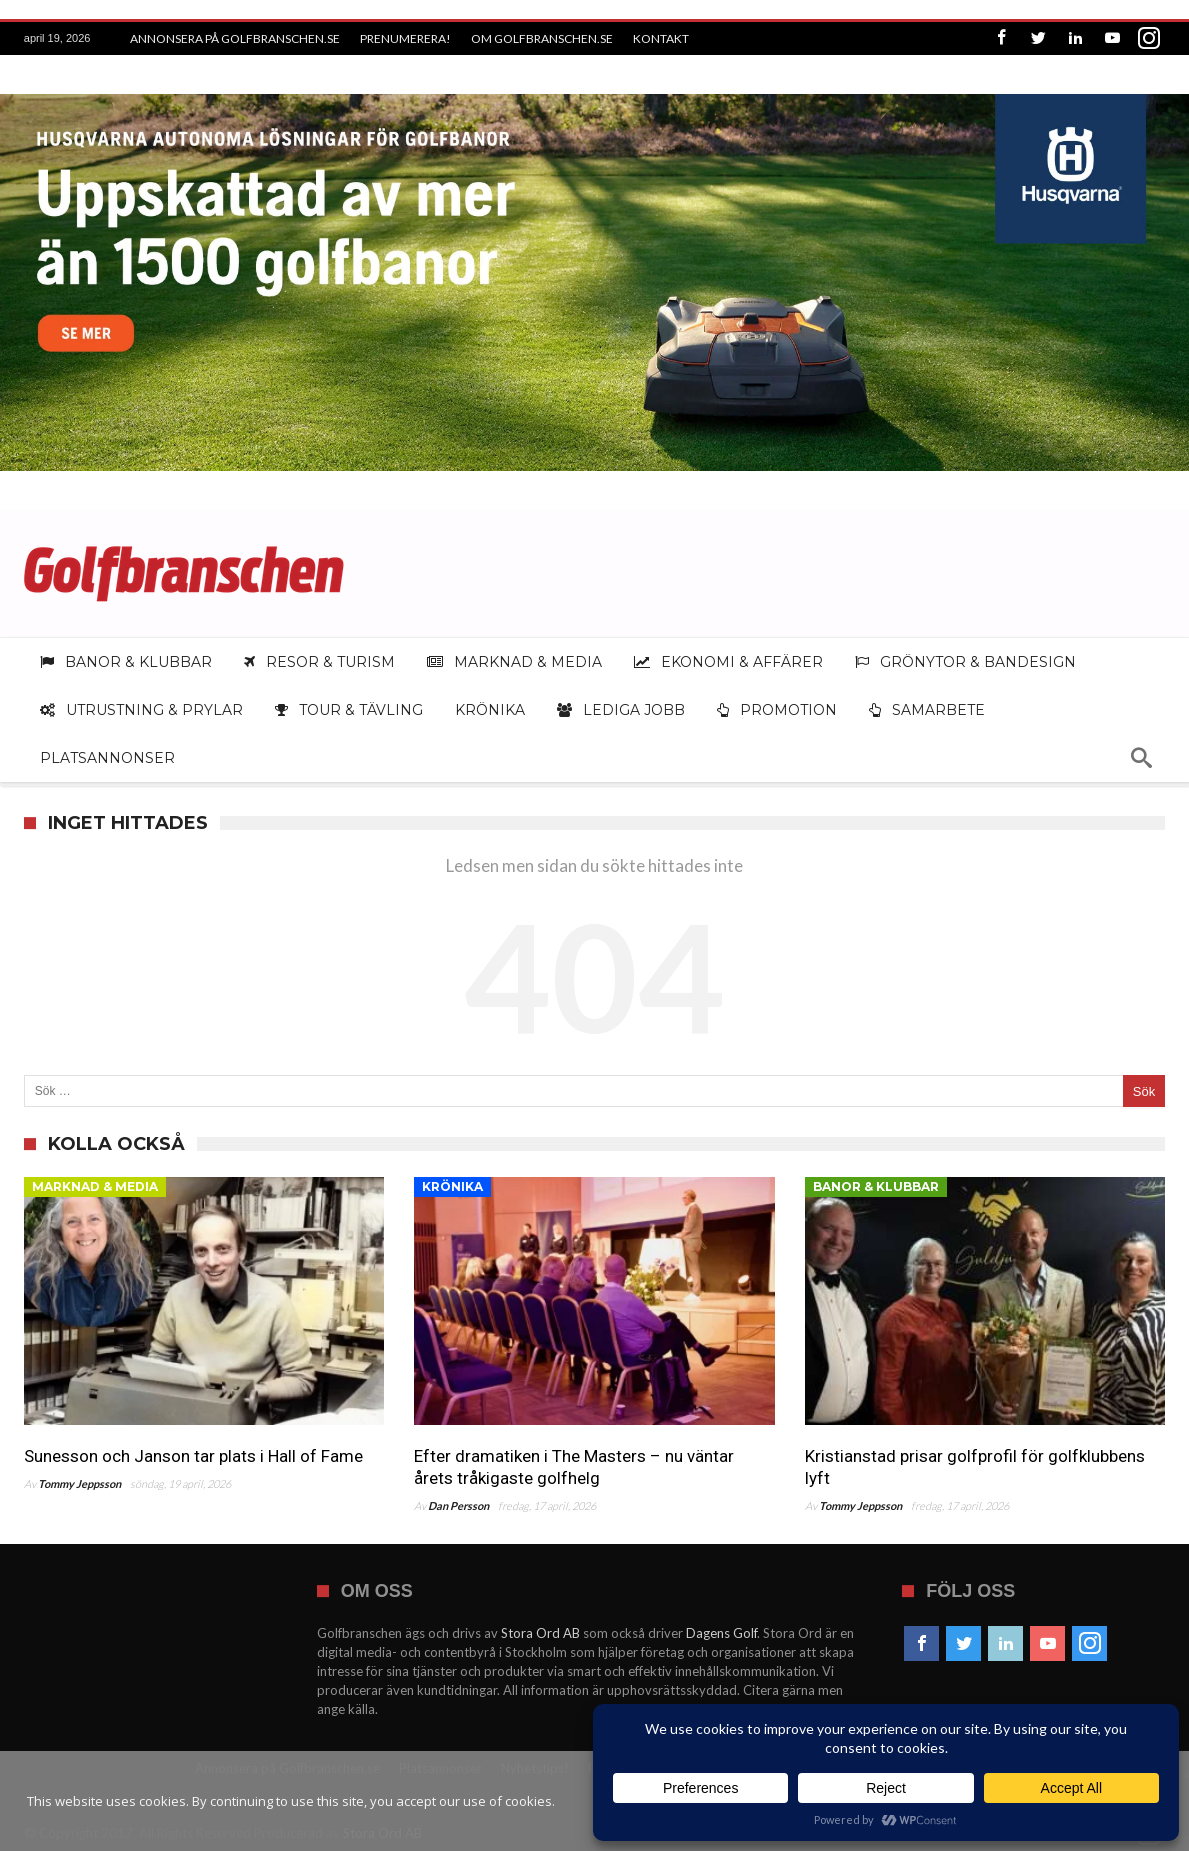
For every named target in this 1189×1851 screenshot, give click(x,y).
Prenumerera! (405, 38)
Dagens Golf (721, 1633)
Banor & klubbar (876, 1186)
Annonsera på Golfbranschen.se (235, 38)
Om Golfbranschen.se (542, 38)
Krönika (452, 1186)
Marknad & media (95, 1186)
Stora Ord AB (540, 1633)
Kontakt (661, 38)
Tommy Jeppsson (79, 1483)
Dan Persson (458, 1505)
